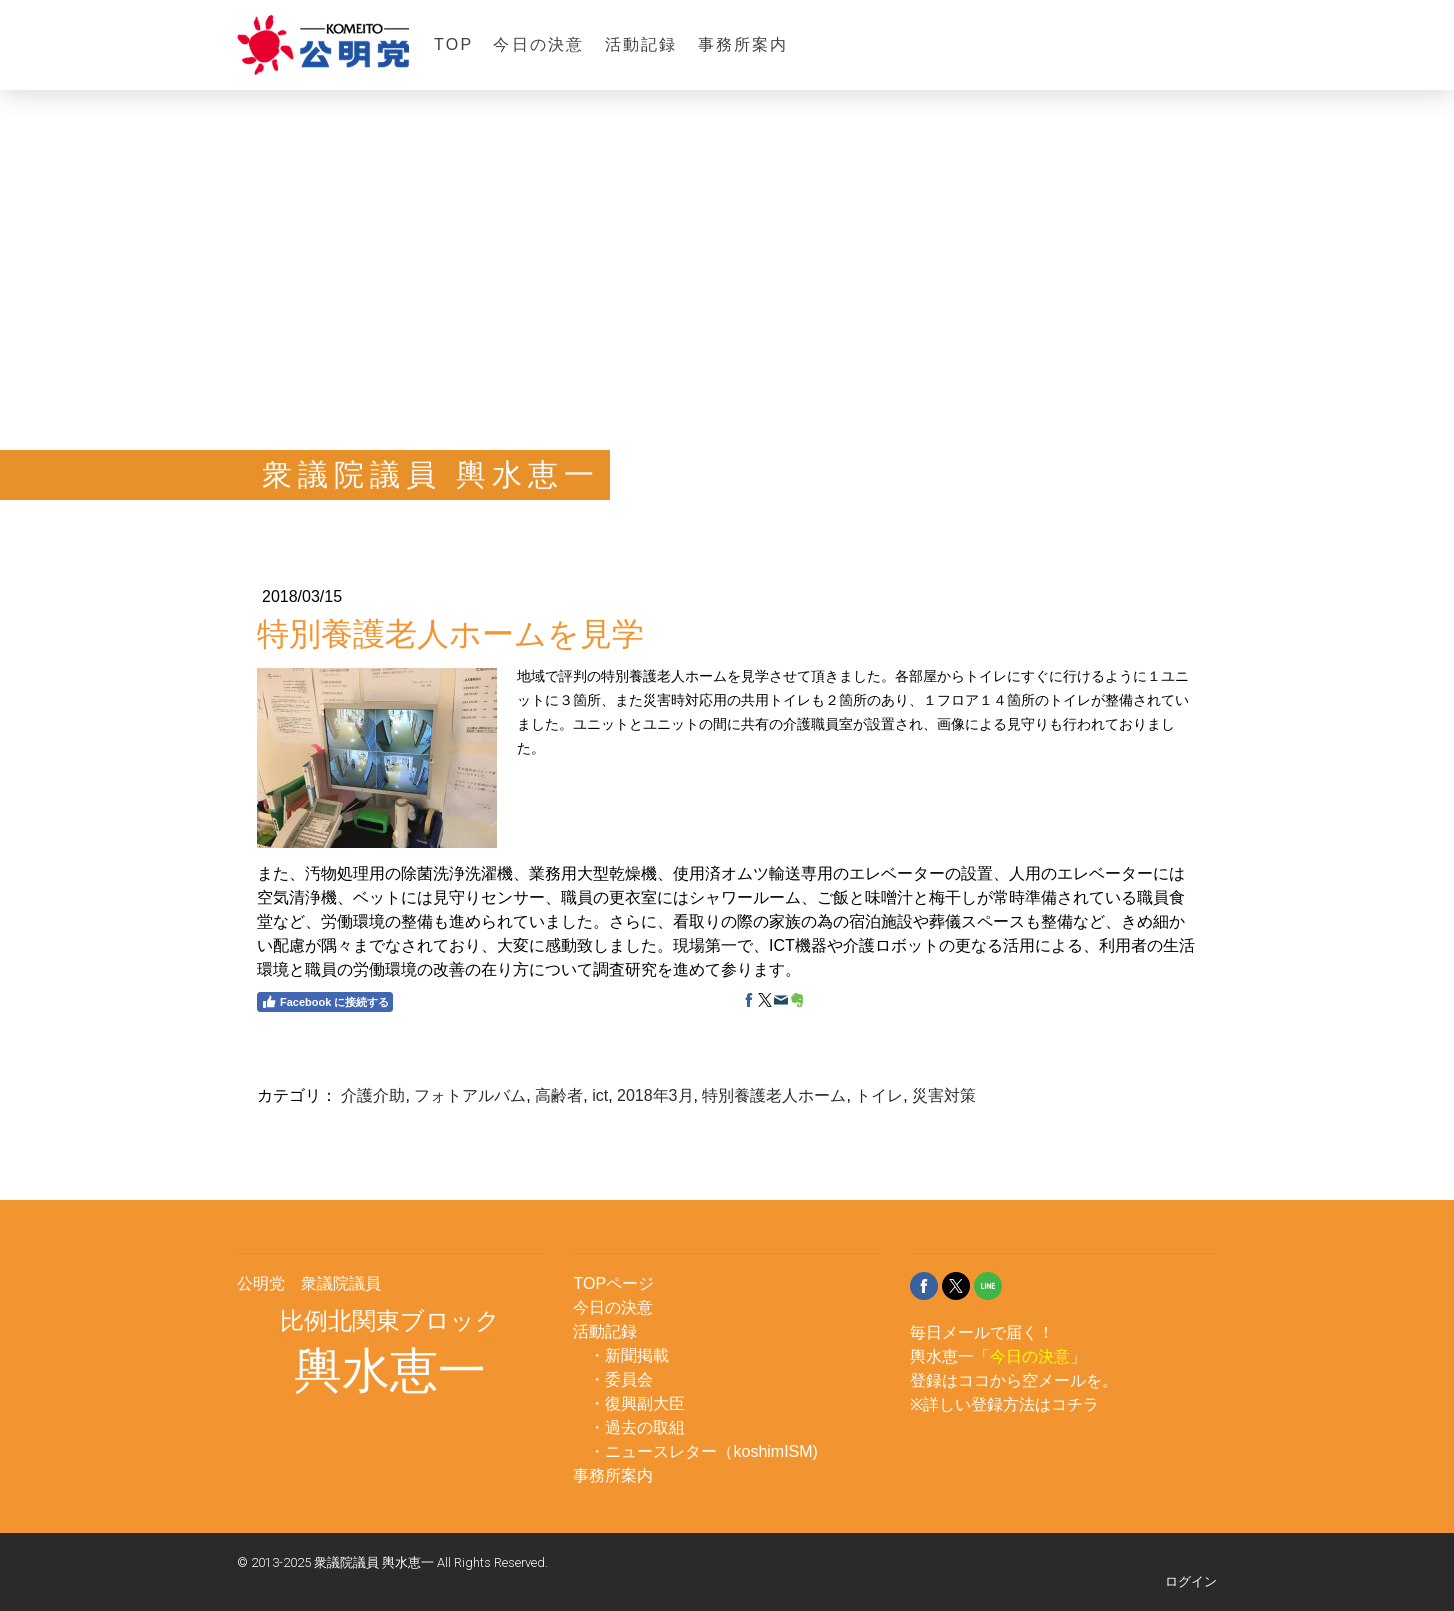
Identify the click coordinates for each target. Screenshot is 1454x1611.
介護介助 (373, 1095)
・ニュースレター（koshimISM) (703, 1451)
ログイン (1191, 1581)
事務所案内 (743, 44)
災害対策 (944, 1095)
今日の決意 (538, 44)
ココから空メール (1022, 1380)
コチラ (1075, 1404)
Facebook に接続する (325, 1002)
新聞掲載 (637, 1355)
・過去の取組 (637, 1427)
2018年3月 (655, 1095)
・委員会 (621, 1379)
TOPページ (613, 1283)
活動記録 (641, 44)
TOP (453, 44)
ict (600, 1095)
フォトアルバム (470, 1095)
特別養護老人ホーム (774, 1095)
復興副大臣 (645, 1403)
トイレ (879, 1095)
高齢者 (559, 1095)
